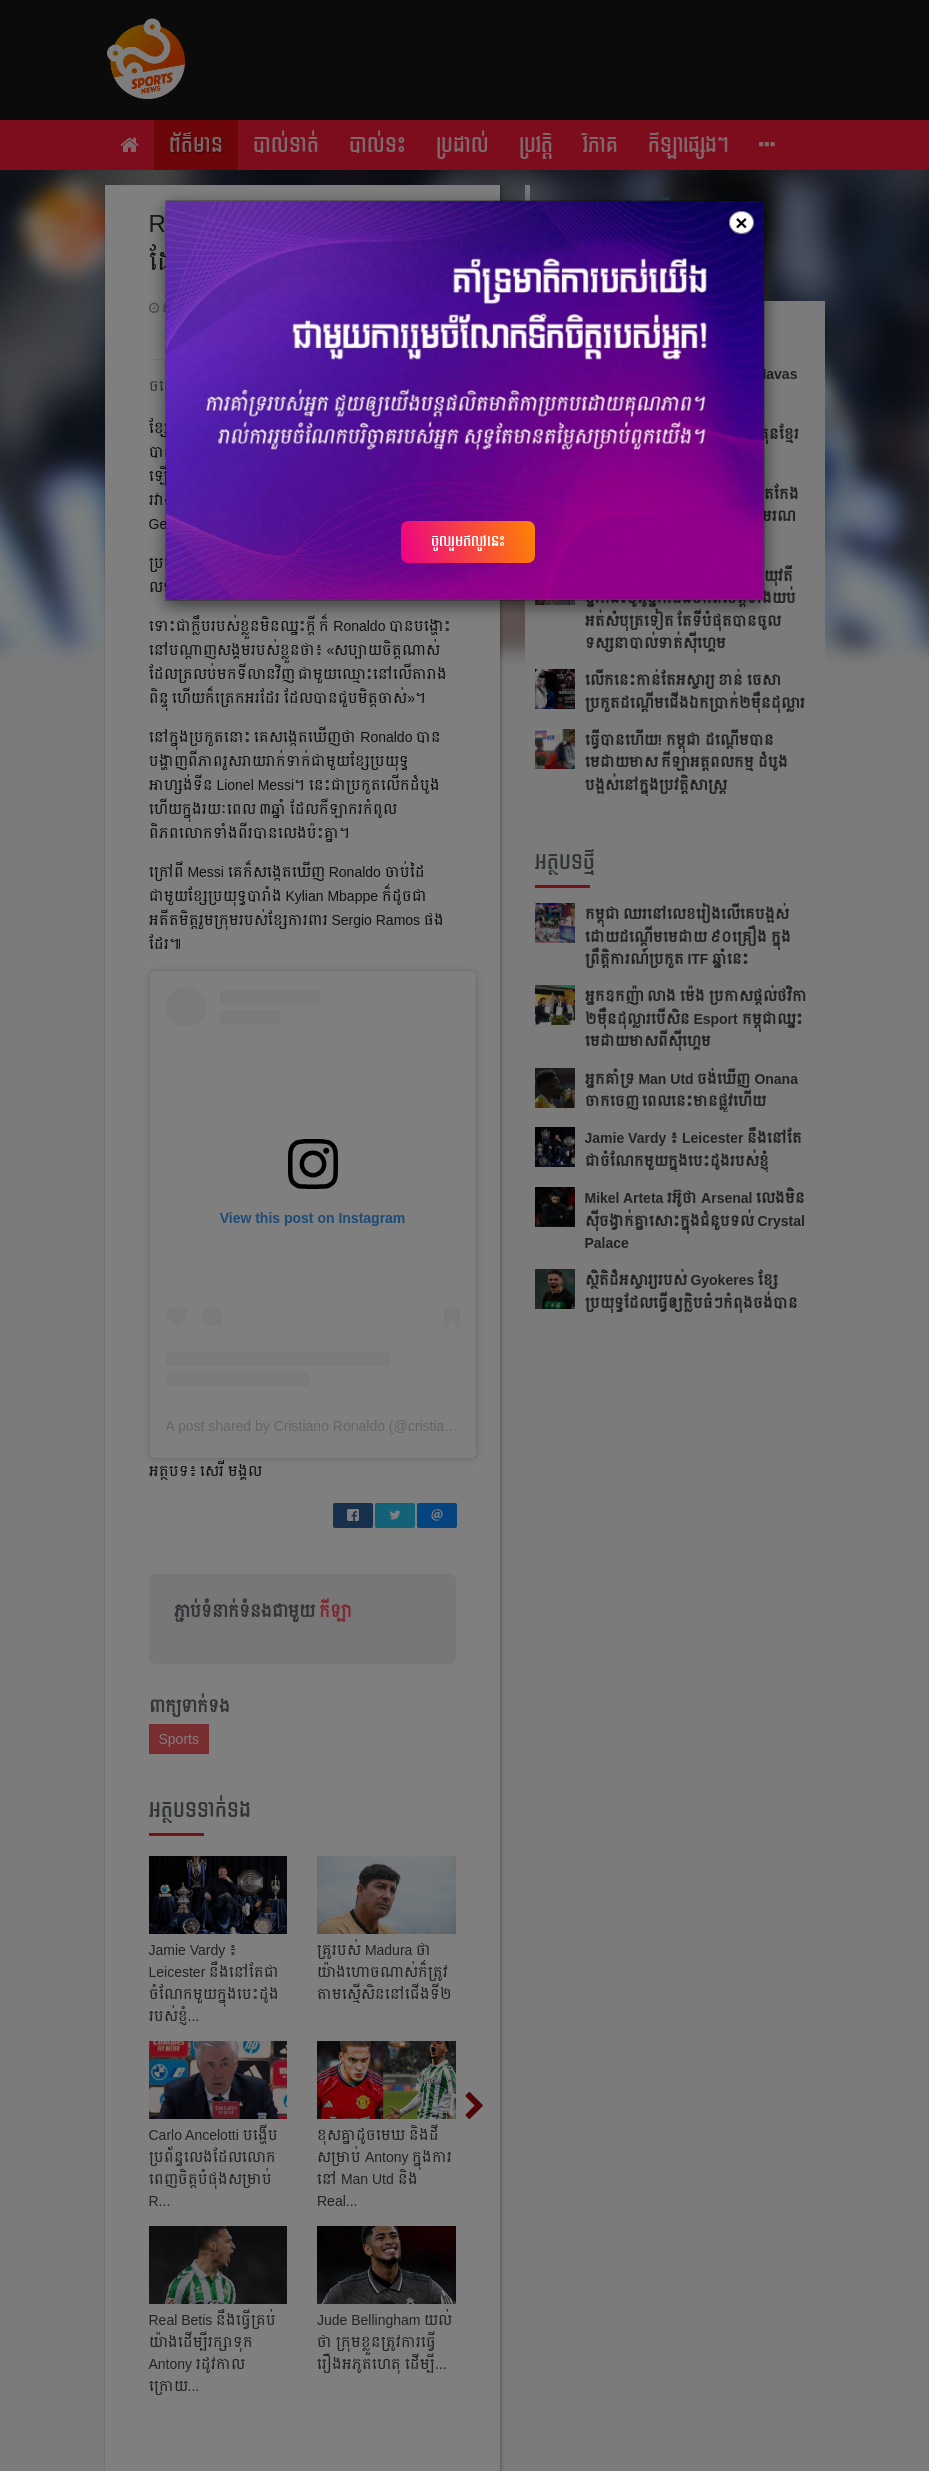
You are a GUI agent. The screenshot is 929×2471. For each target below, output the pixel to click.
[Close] (741, 222)
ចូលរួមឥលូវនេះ (468, 541)
